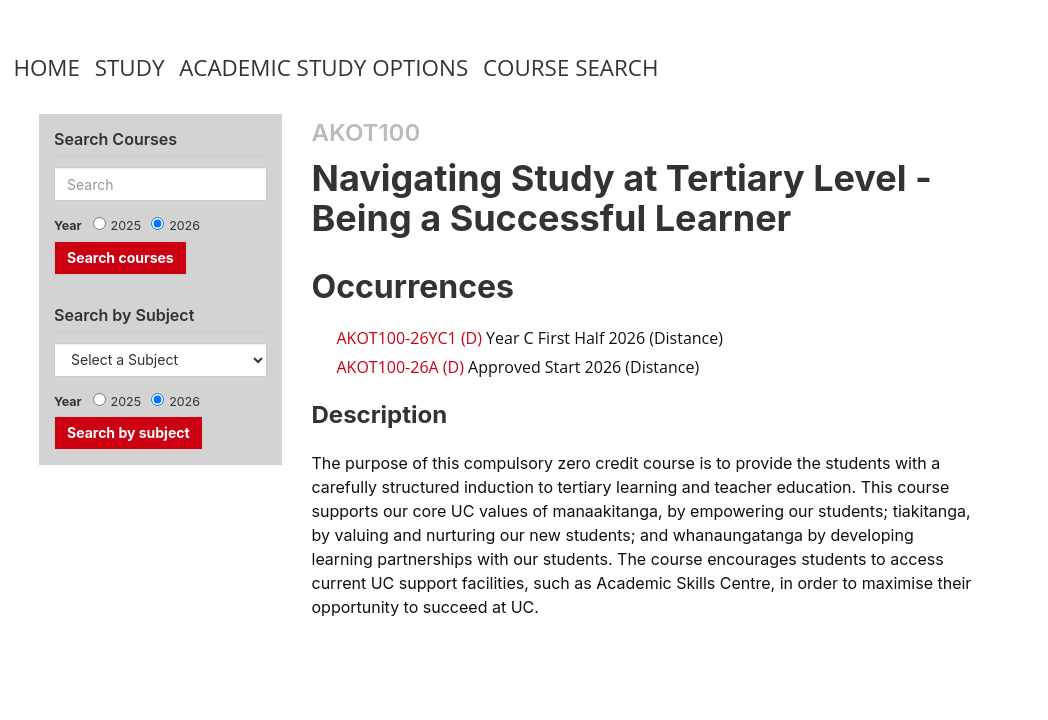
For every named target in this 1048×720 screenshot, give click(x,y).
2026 (184, 225)
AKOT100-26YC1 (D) (409, 338)
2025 (126, 225)
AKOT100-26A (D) (400, 367)
